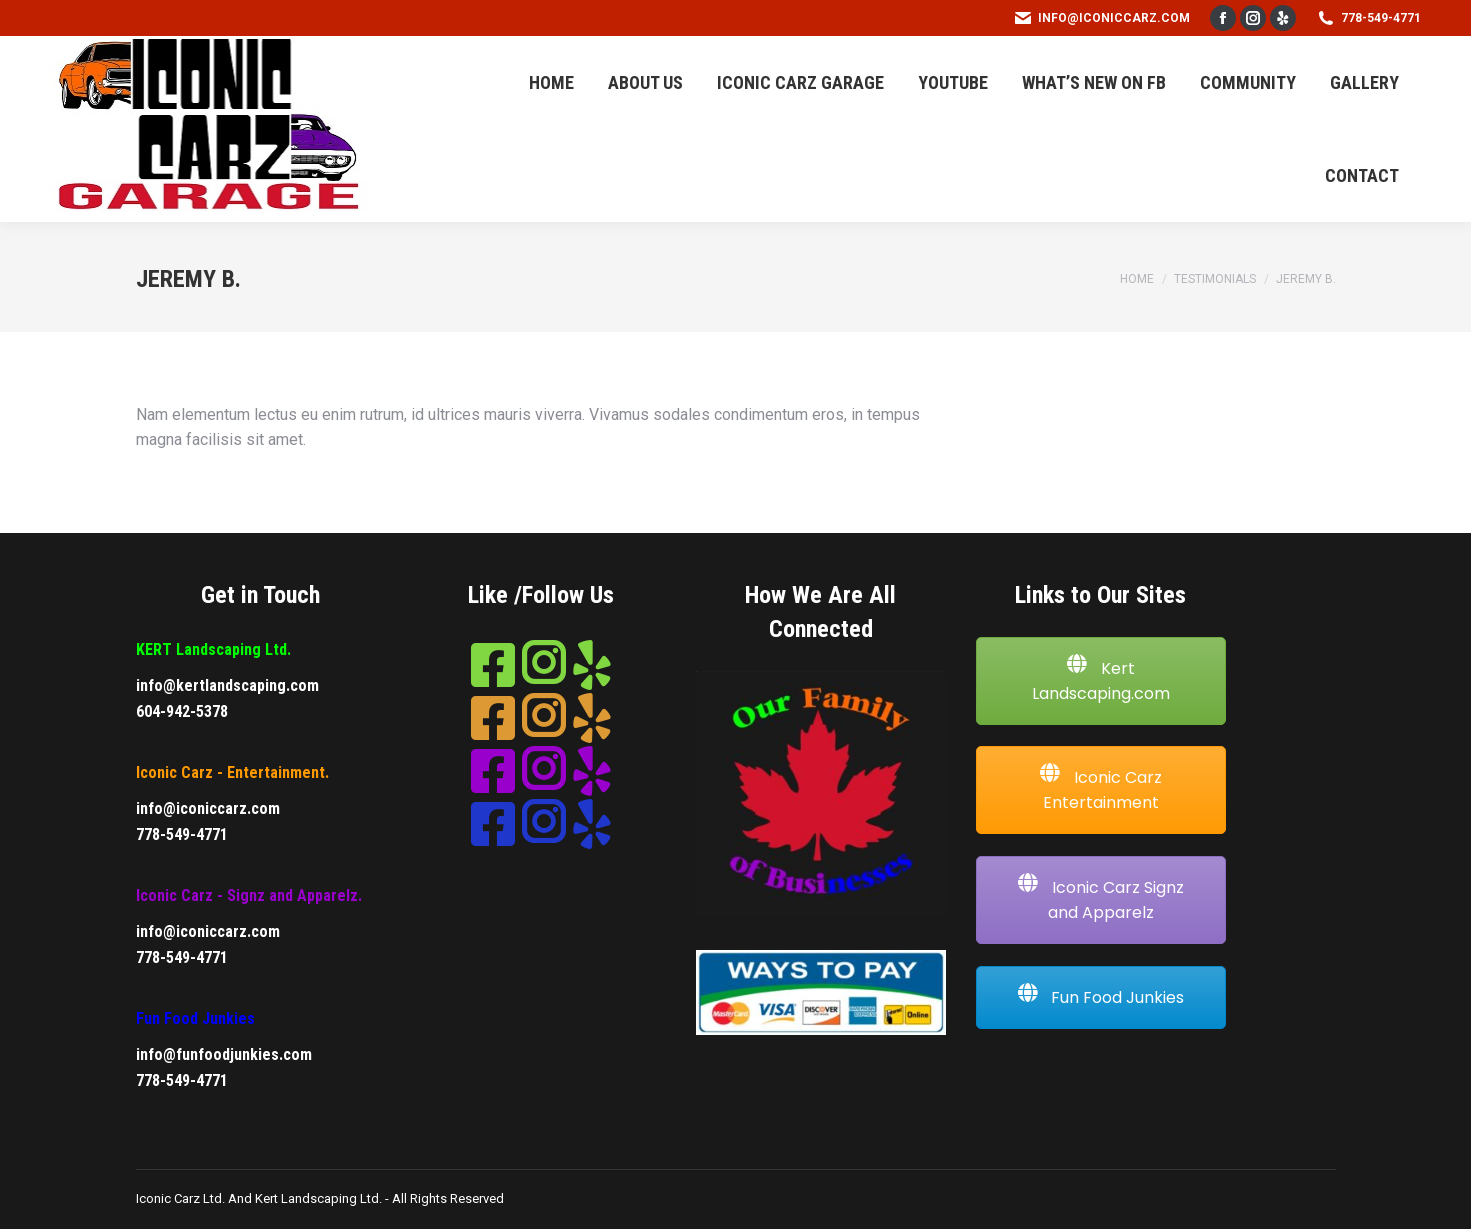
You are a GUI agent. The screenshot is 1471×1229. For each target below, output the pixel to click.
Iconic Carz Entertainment (1101, 789)
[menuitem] (551, 82)
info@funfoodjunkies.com (224, 1054)
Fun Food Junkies (1100, 997)
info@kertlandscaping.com (227, 685)
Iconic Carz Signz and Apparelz (1101, 899)
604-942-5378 (182, 711)
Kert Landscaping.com (1101, 680)
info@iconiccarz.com (1101, 18)
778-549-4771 (1368, 18)
